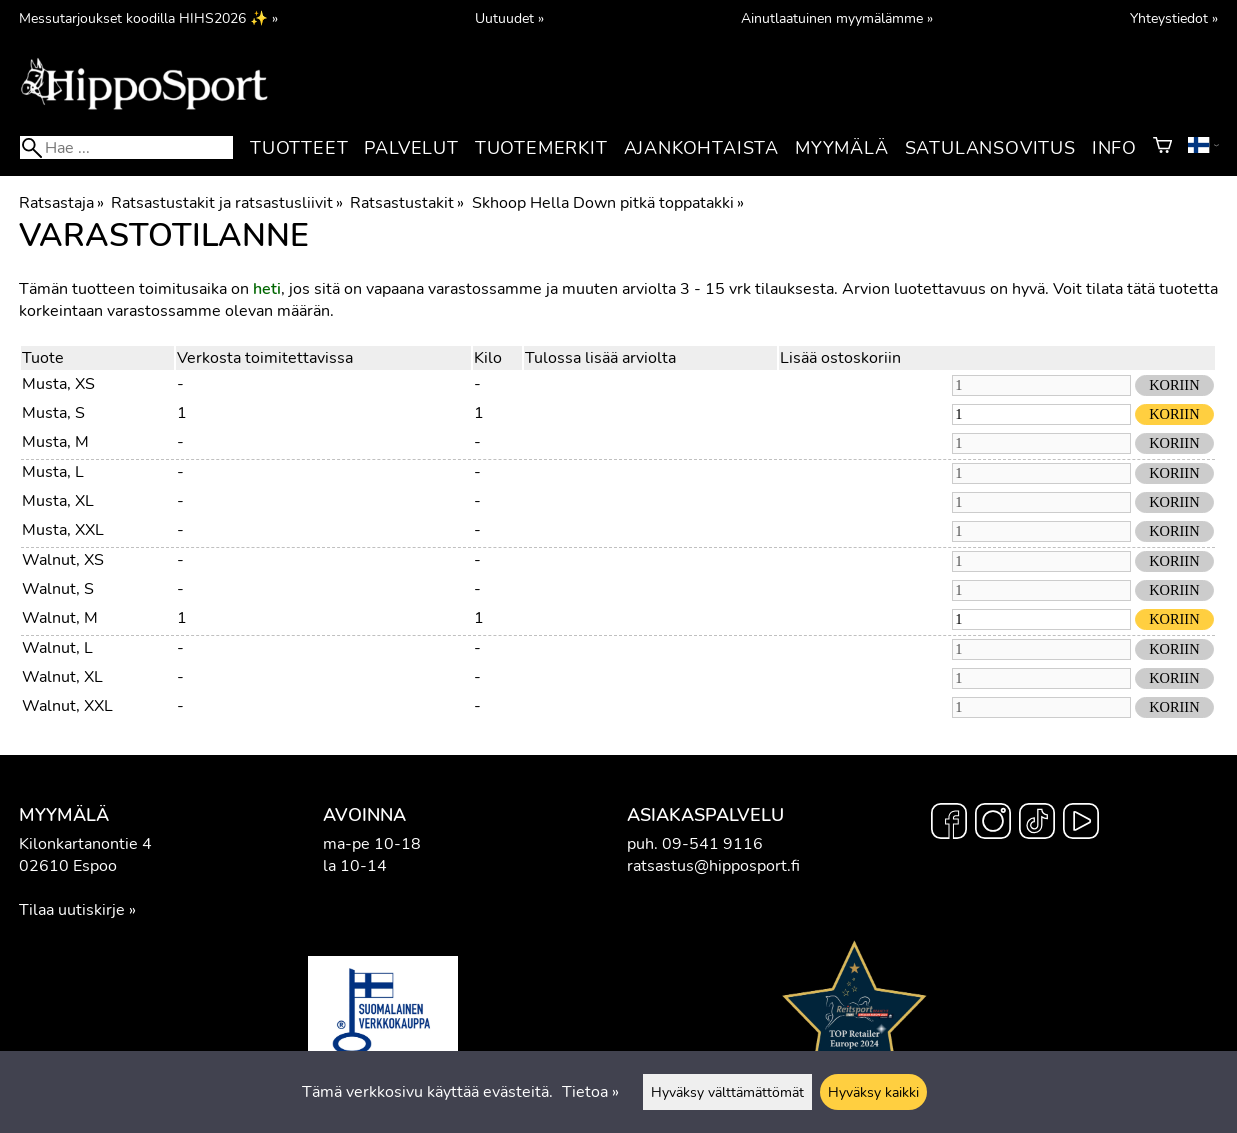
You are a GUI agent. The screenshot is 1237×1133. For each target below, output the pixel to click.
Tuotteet (299, 148)
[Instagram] (993, 824)
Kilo (488, 358)
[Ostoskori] (1162, 148)
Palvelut (411, 148)
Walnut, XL (62, 677)
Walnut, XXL (67, 706)
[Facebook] (949, 824)
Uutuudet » (509, 18)
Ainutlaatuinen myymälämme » (837, 18)
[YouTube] (1081, 824)
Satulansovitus (990, 148)
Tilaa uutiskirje (72, 910)
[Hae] (126, 147)
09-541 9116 (712, 844)
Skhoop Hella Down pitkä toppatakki (608, 203)
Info (1114, 148)
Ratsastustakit (407, 203)
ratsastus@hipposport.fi (713, 866)
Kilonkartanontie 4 (85, 844)
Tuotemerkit (541, 148)
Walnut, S (58, 589)
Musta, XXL (63, 530)
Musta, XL (58, 501)
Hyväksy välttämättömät (727, 1092)
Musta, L (53, 472)
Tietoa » (590, 1092)
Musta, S (53, 413)
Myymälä (842, 148)
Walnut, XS (63, 560)
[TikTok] (1037, 824)
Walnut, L (57, 648)
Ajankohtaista (701, 148)
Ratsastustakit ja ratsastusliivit (227, 203)
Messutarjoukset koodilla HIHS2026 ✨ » (148, 18)
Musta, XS (58, 384)
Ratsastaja (61, 203)
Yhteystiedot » (1174, 18)
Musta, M (55, 442)
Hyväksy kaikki (873, 1092)
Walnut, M (60, 618)
